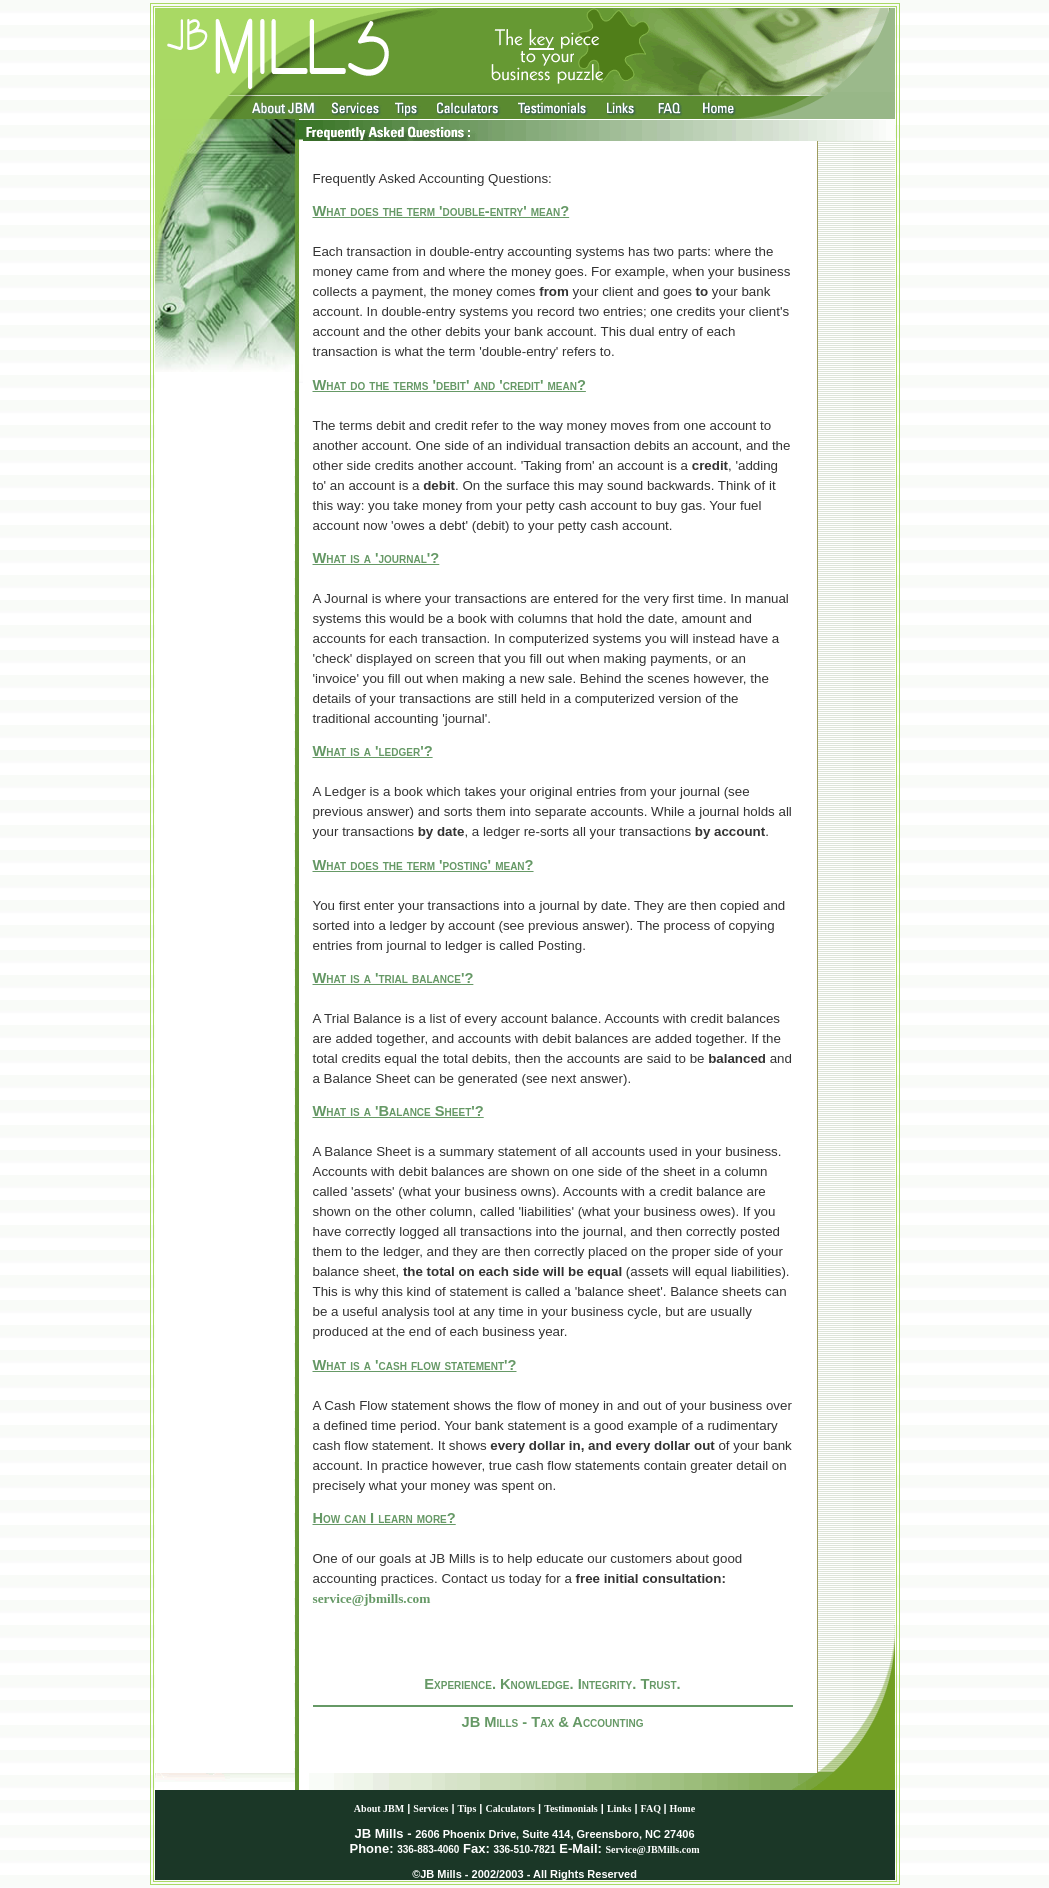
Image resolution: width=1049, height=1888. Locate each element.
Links (619, 1808)
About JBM (379, 1808)
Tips (467, 1808)
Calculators (510, 1808)
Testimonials (571, 1808)
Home (683, 1808)
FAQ (652, 1808)
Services (430, 1808)
